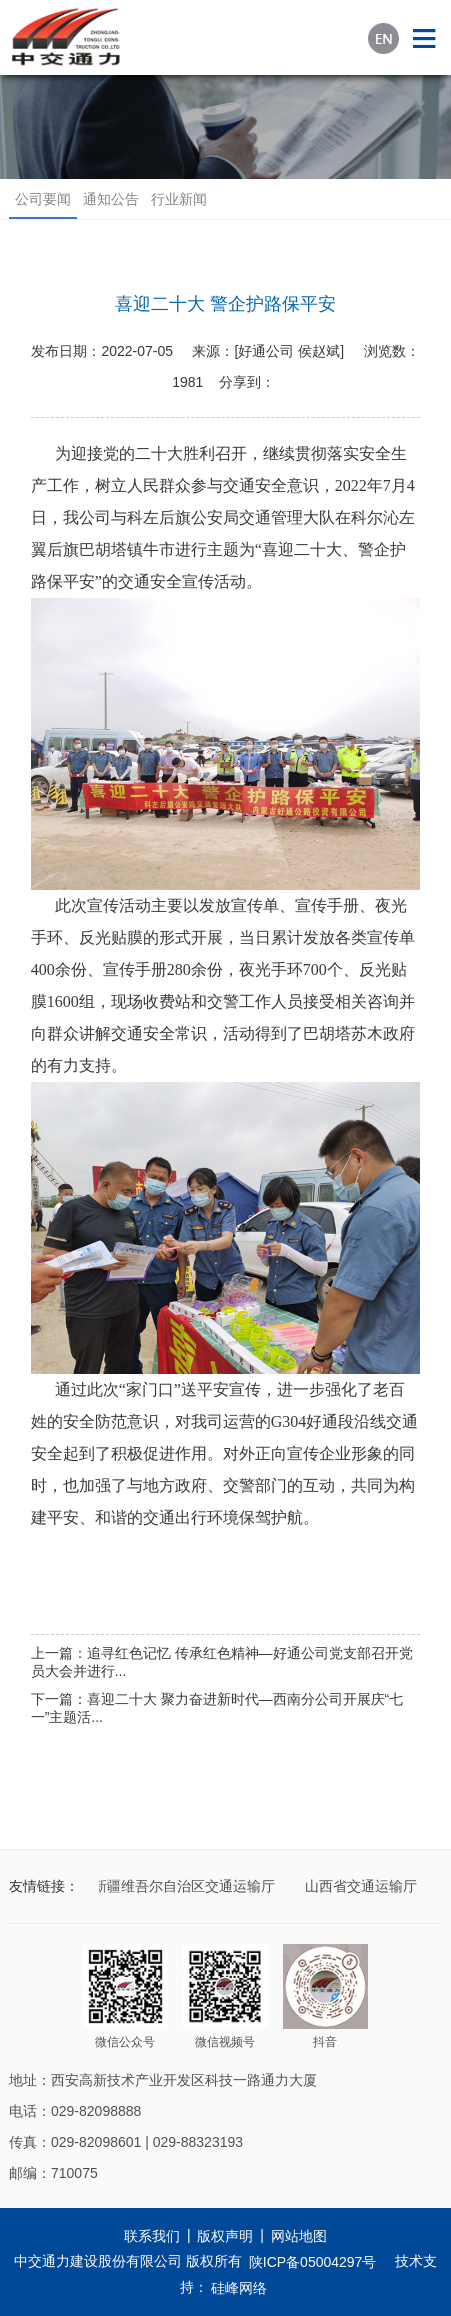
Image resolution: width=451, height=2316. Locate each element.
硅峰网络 (239, 2288)
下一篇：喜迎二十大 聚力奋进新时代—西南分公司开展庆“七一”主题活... (217, 1708)
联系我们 (152, 2236)
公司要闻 (43, 199)
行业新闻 (179, 199)
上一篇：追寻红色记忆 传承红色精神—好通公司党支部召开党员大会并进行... (222, 1662)
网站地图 (299, 2236)
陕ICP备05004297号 (313, 2262)
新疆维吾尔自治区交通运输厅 (186, 1886)
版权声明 (225, 2236)
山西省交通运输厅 (363, 1886)
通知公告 (111, 199)
